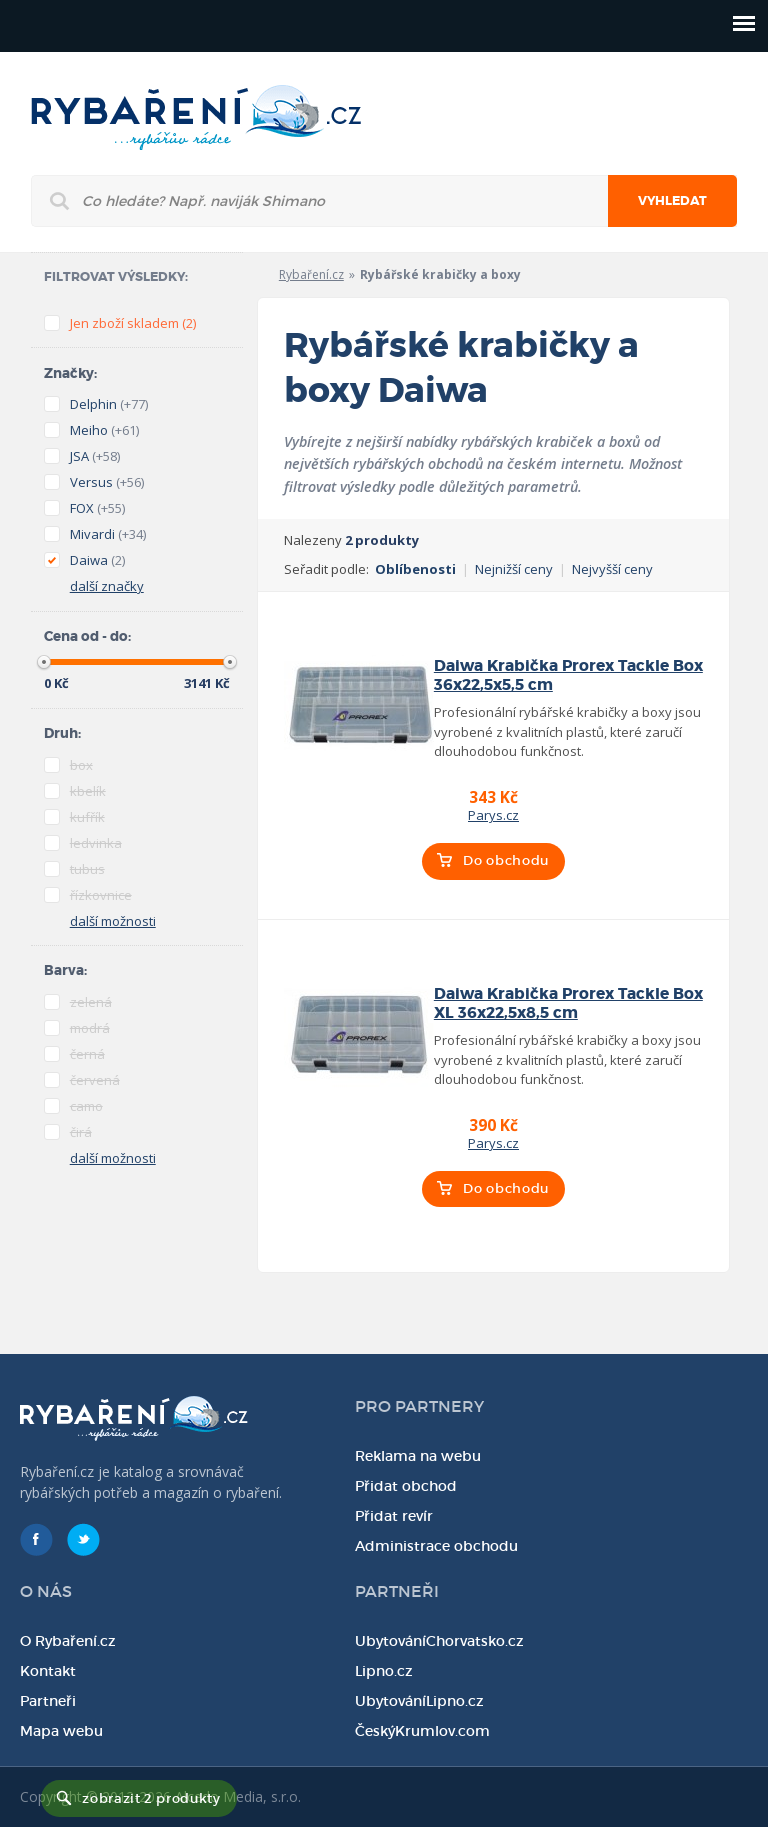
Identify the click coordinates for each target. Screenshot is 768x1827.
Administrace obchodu (436, 1546)
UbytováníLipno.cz (419, 1701)
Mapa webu (61, 1731)
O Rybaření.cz (68, 1641)
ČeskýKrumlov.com (422, 1731)
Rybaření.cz (311, 274)
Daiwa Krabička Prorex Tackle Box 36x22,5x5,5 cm (568, 675)
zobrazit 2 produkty (151, 1798)
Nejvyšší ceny (612, 569)
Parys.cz (493, 815)
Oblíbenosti (415, 569)
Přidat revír (394, 1516)
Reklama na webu (418, 1456)
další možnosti (113, 921)
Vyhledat (672, 201)
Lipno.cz (384, 1671)
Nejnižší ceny (514, 569)
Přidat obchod (406, 1486)
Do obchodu (506, 860)
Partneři (48, 1701)
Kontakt (48, 1671)
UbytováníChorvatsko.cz (439, 1641)
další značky (107, 586)
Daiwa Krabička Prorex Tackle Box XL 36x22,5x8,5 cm (568, 1003)
